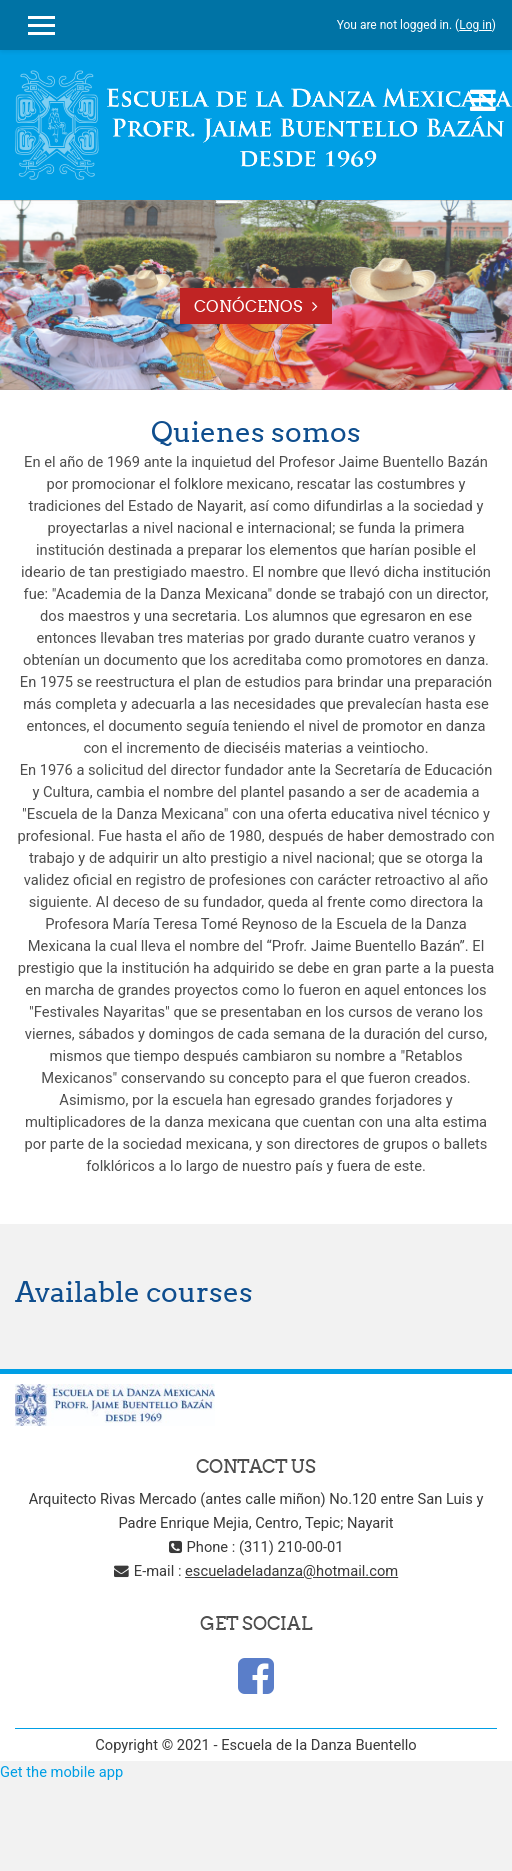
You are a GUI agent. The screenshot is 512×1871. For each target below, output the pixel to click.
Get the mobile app (61, 1772)
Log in (475, 25)
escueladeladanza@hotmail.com (291, 1571)
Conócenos (248, 306)
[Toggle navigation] (483, 100)
